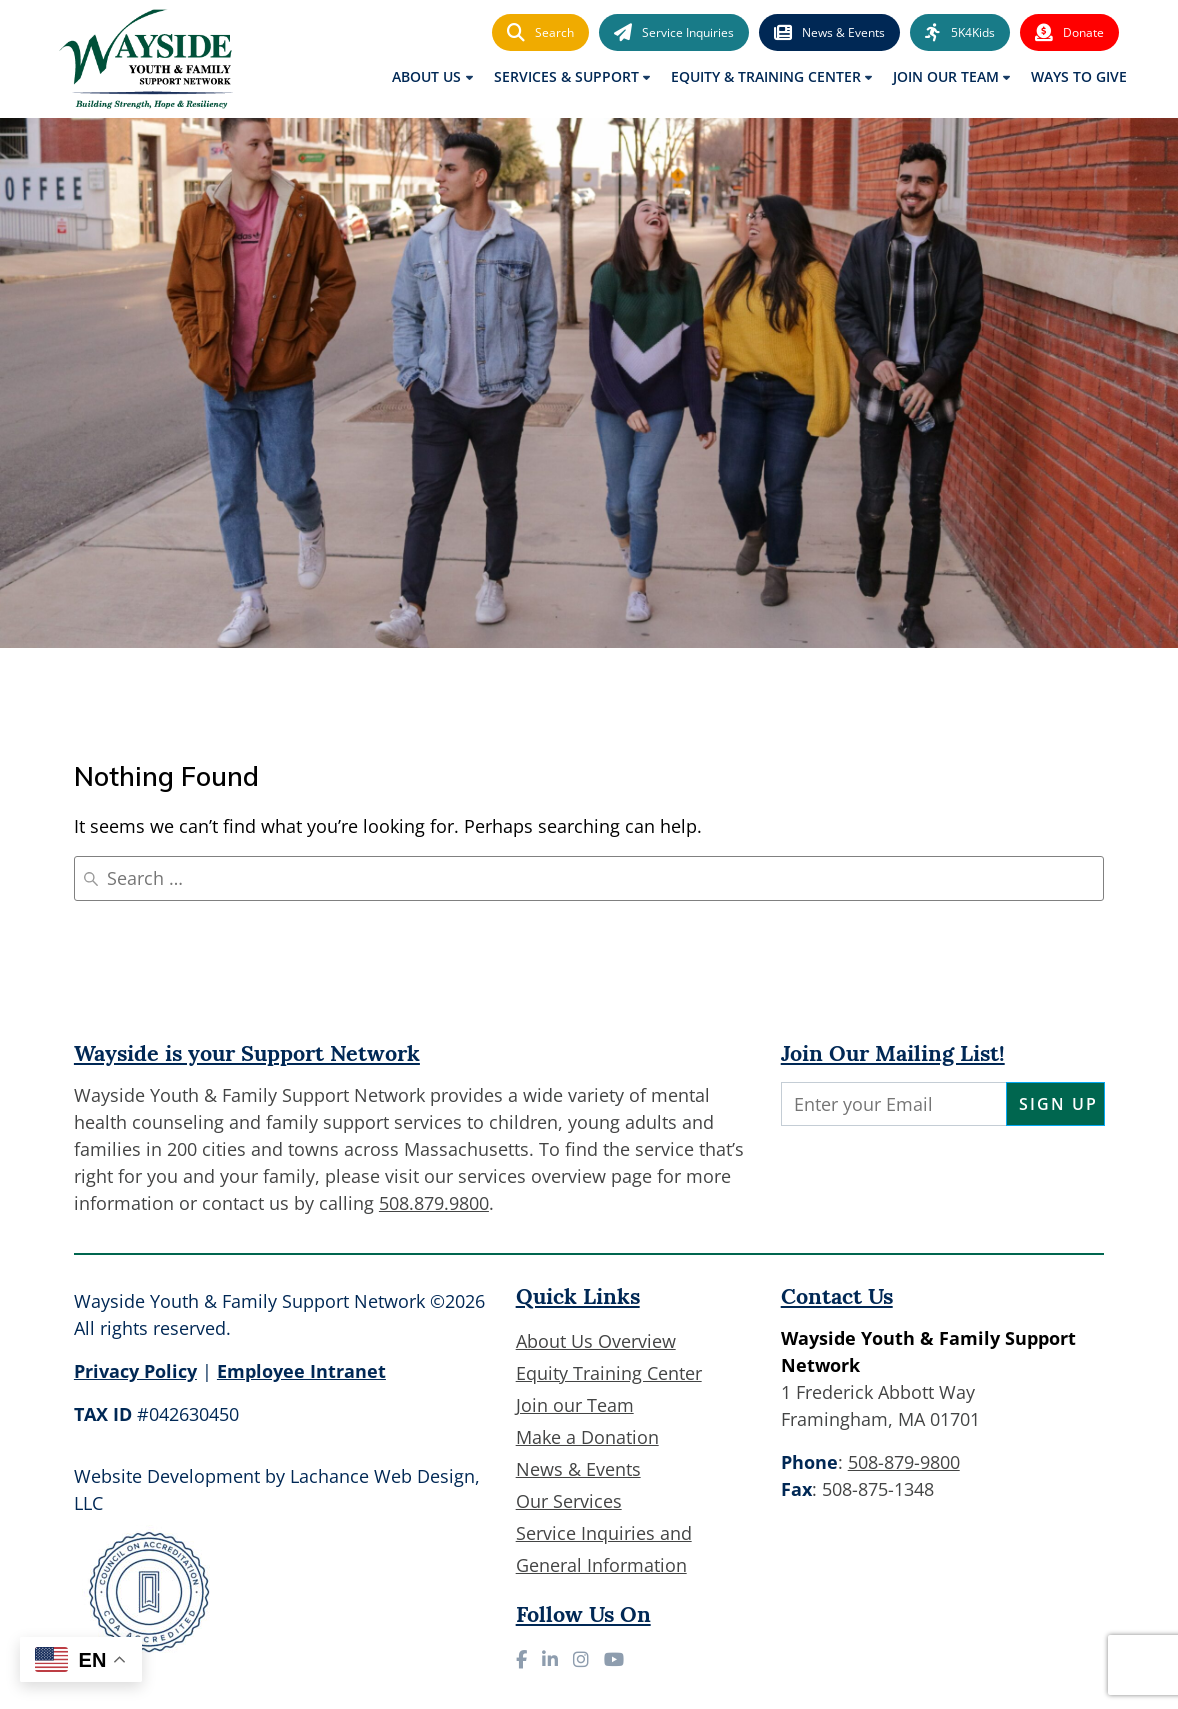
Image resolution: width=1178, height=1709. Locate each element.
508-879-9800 (904, 1462)
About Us (426, 76)
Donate (1069, 33)
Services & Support (566, 76)
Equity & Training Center (766, 76)
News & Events (829, 33)
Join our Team (575, 1405)
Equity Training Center (609, 1373)
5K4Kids (960, 33)
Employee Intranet (301, 1371)
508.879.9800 (434, 1203)
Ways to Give (1079, 76)
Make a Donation (587, 1437)
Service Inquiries (674, 33)
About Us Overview (596, 1341)
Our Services (569, 1501)
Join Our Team (946, 76)
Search (540, 33)
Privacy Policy (135, 1371)
